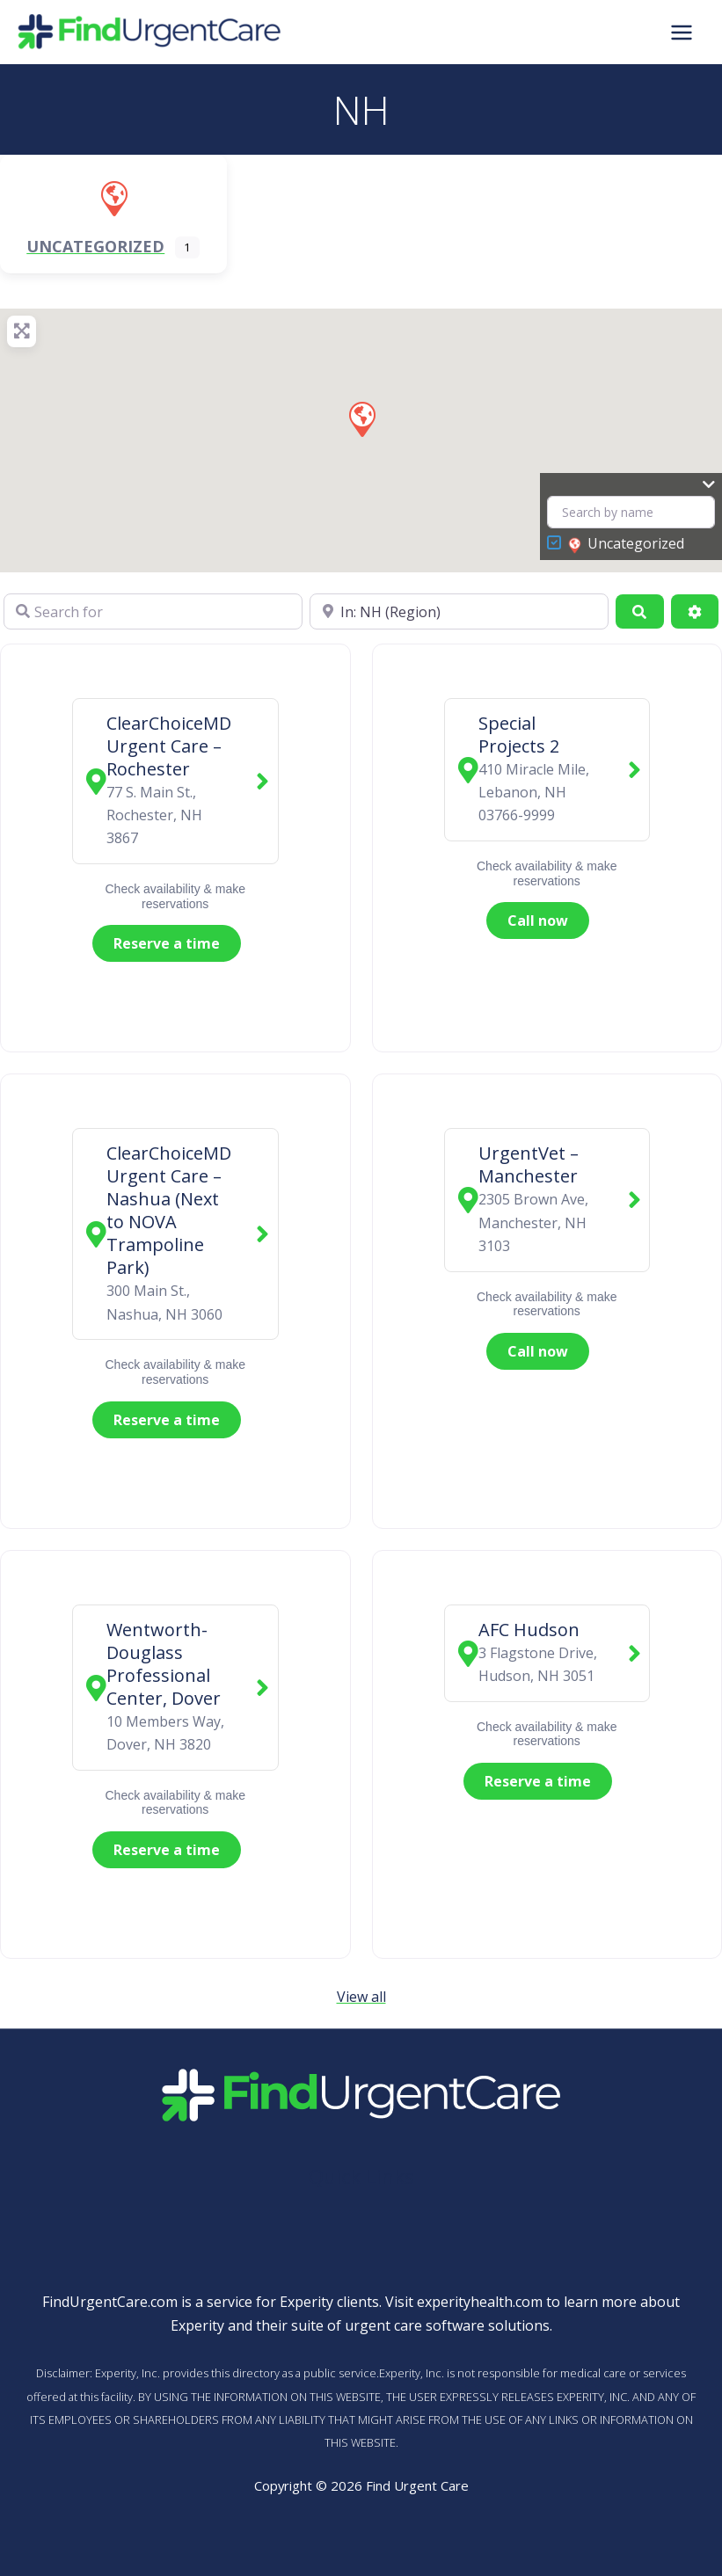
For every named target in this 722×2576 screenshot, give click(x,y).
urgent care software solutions (447, 2325)
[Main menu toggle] (681, 32)
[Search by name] (631, 512)
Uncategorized (626, 544)
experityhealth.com (480, 2301)
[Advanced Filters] (694, 611)
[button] (361, 418)
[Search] (639, 611)
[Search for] (153, 611)
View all (361, 1996)
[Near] (459, 611)
